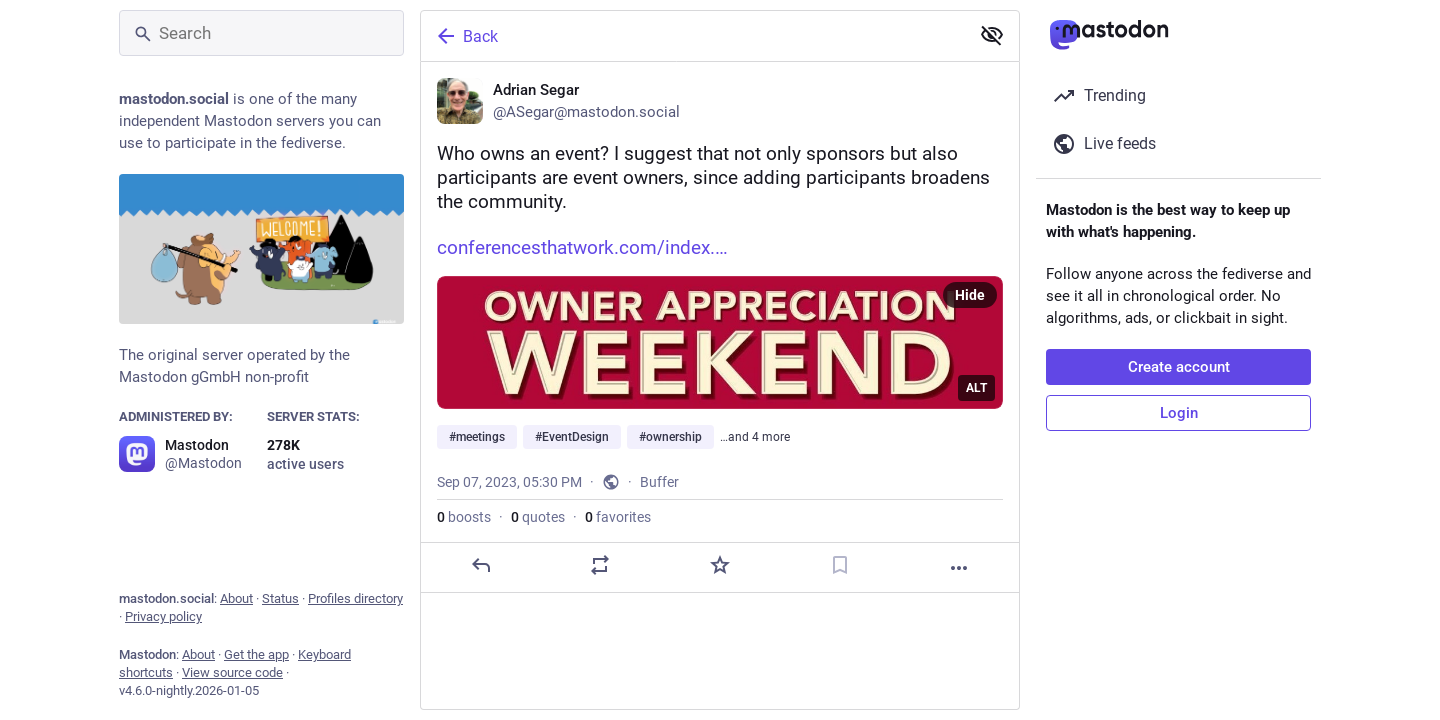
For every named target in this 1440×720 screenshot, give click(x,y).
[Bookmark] (840, 565)
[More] (959, 568)
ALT (976, 388)
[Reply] (481, 565)
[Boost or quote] (600, 565)
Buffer (659, 482)
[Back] (693, 36)
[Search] (261, 33)
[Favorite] (720, 565)
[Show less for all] (992, 35)
